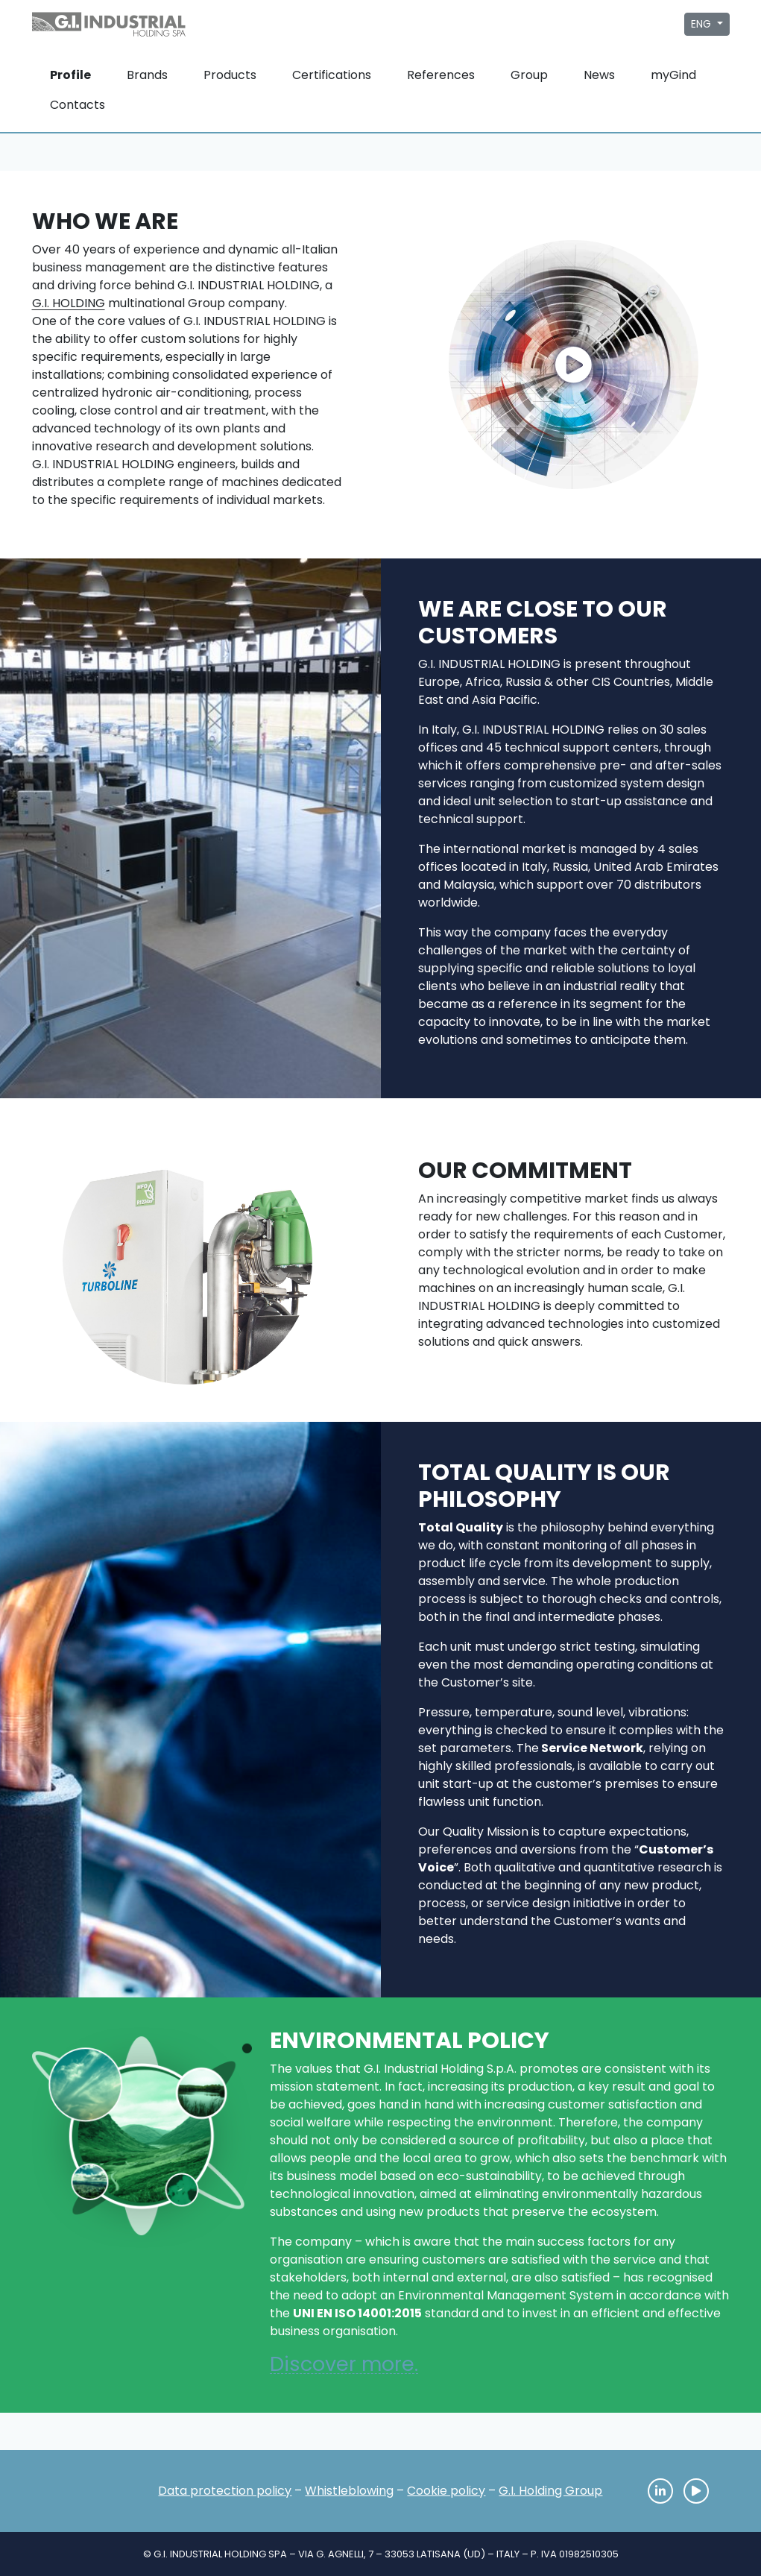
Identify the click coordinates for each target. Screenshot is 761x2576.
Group (529, 75)
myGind (673, 75)
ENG (702, 23)
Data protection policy (224, 2490)
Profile (70, 75)
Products (229, 75)
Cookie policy (446, 2490)
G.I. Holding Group (550, 2490)
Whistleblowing (349, 2490)
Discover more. (344, 2364)
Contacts (77, 104)
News (599, 75)
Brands (147, 75)
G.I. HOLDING (68, 303)
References (441, 75)
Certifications (331, 75)
